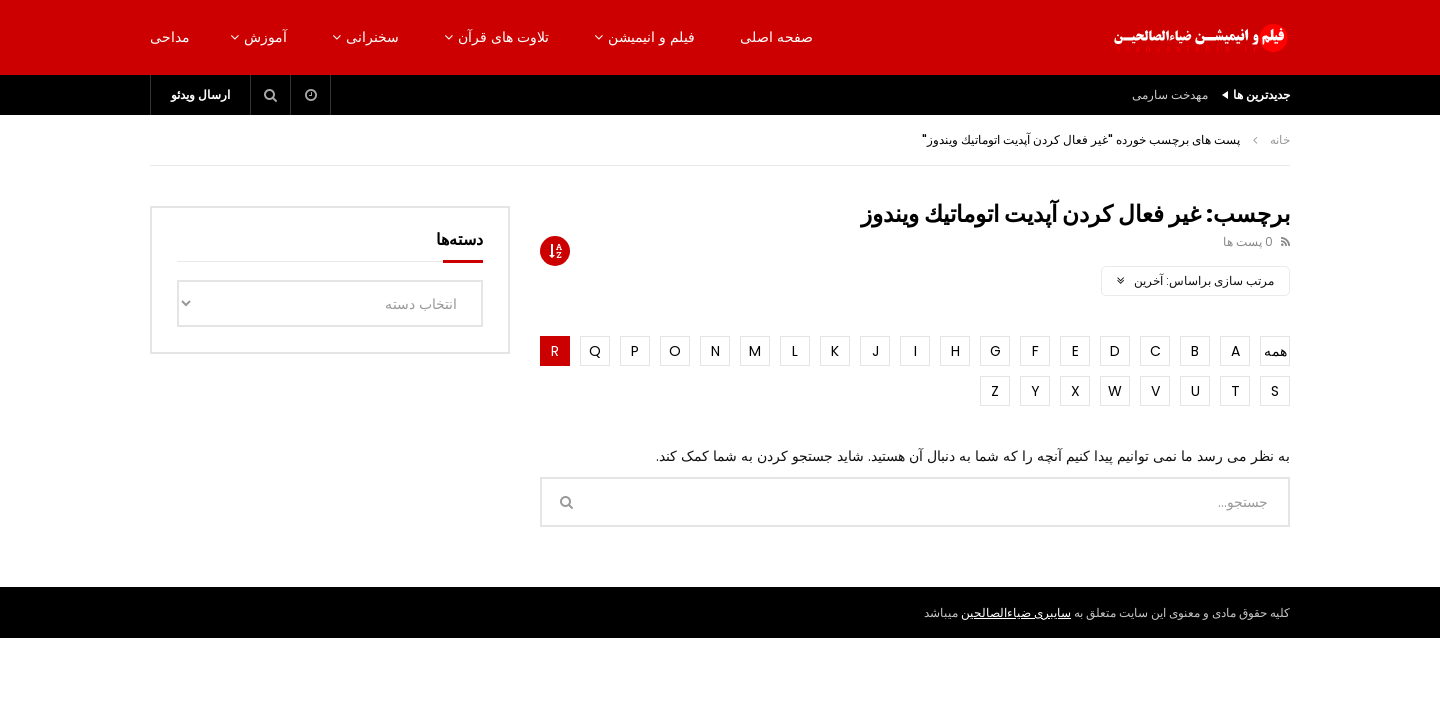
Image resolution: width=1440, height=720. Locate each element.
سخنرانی (372, 37)
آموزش (265, 37)
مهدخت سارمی (1170, 94)
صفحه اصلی (776, 37)
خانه (1280, 139)
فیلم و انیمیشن (651, 37)
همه (1275, 351)
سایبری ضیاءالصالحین (1016, 612)
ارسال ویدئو (200, 94)
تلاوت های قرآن (503, 37)
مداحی (170, 37)
